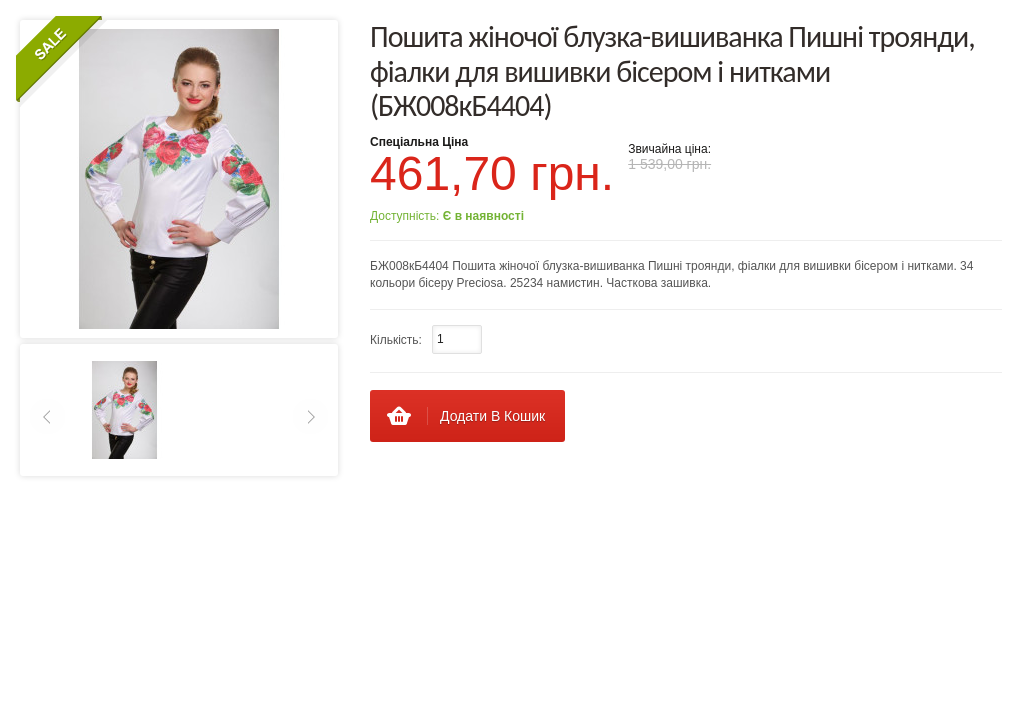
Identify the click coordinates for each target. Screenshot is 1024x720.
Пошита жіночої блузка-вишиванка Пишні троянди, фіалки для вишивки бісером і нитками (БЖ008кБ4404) (672, 71)
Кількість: (396, 340)
